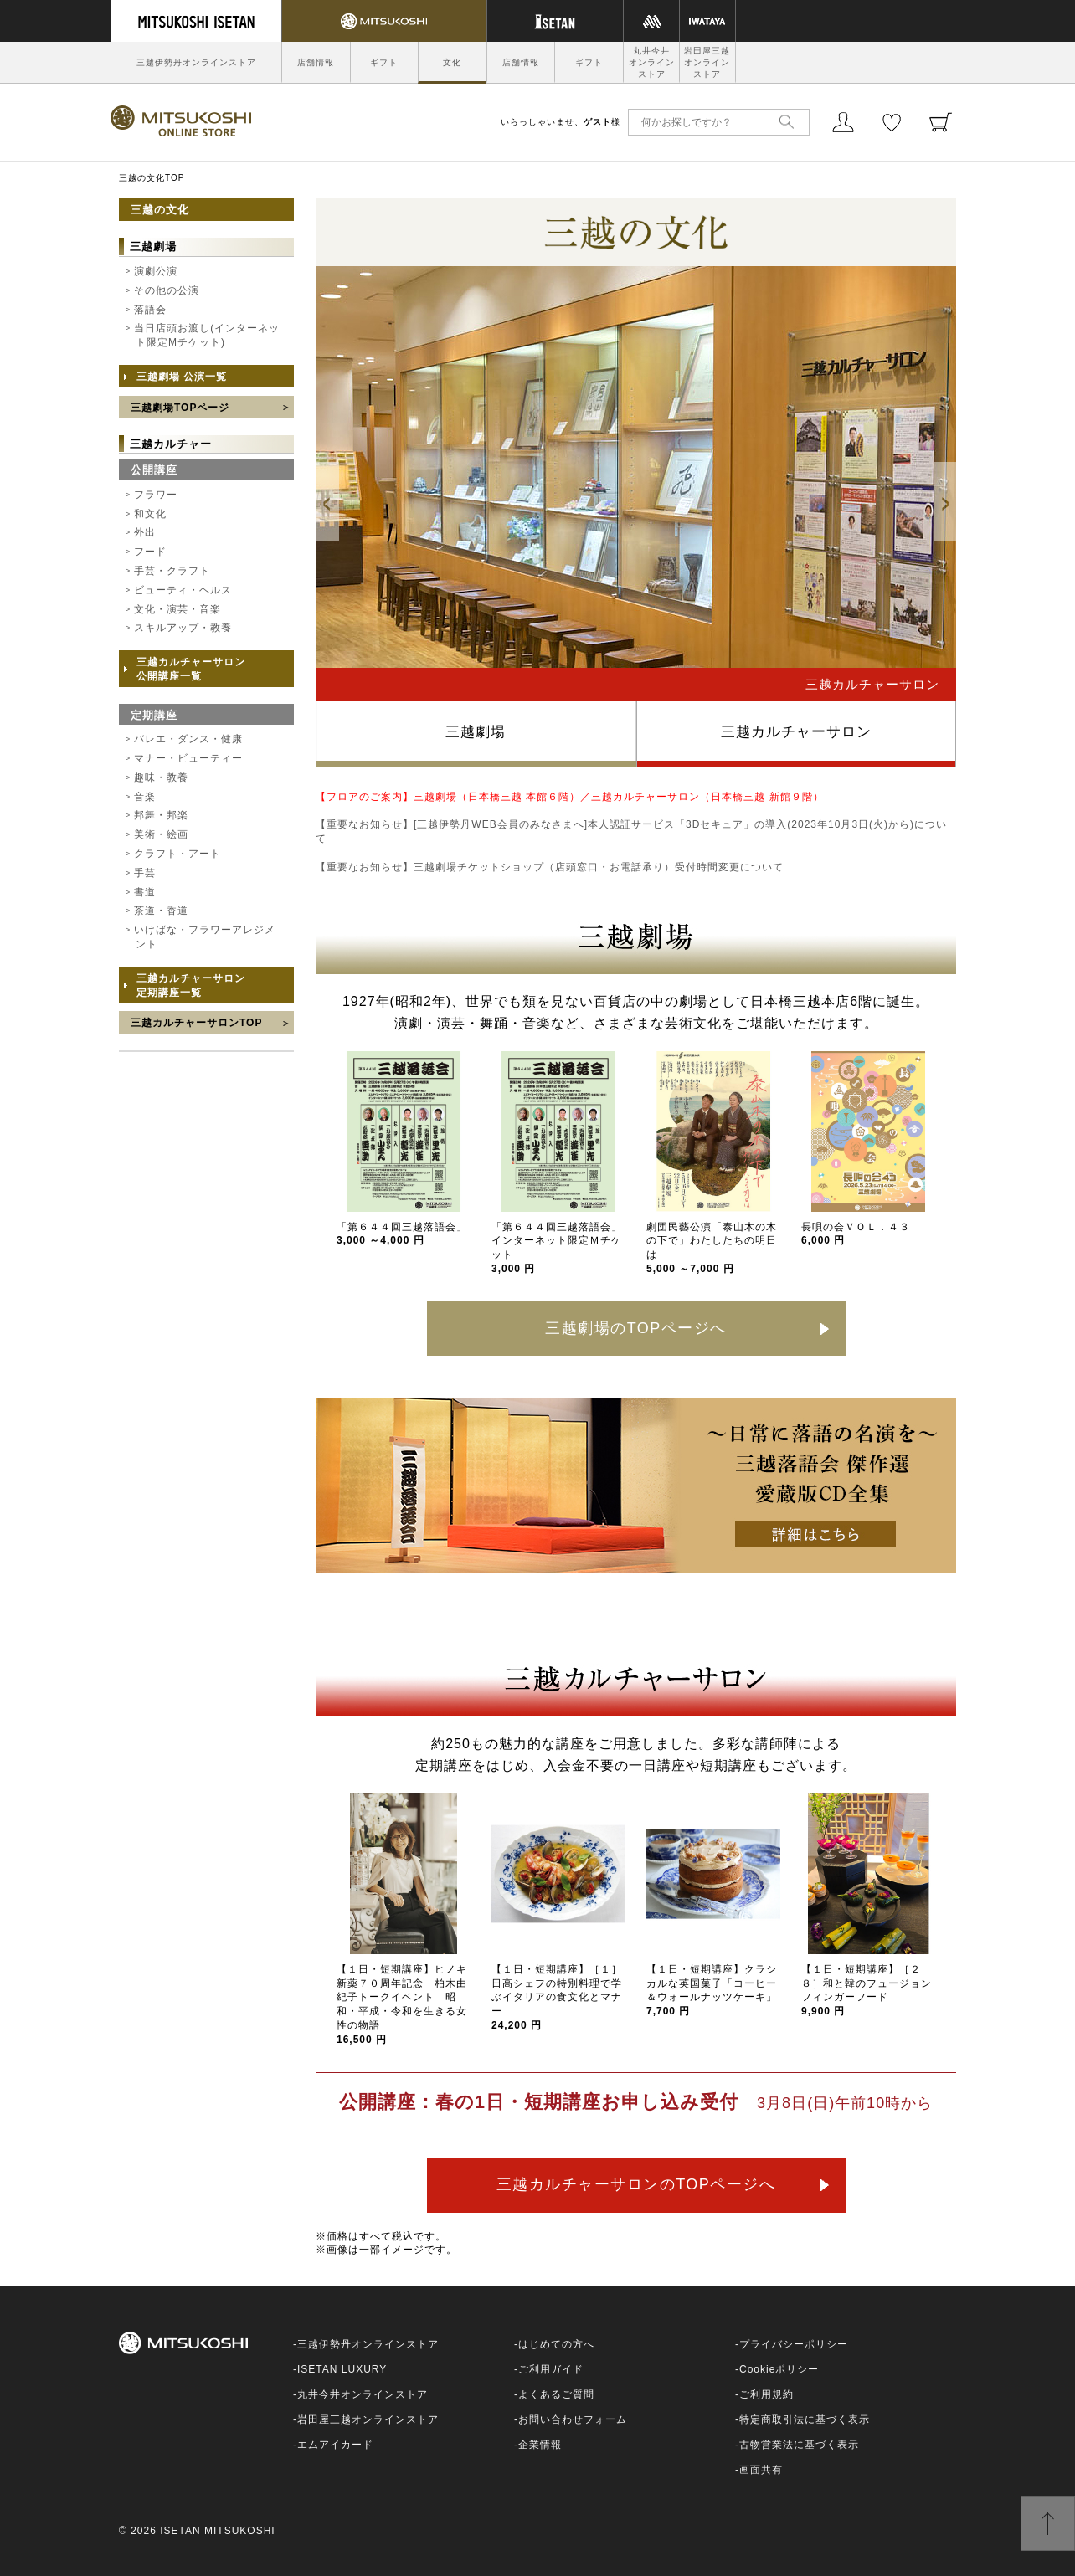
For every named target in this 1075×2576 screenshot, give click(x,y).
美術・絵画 (161, 834)
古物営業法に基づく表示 (799, 2444)
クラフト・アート (177, 854)
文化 (452, 62)
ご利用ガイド (551, 2369)
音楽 (145, 797)
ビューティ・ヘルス (183, 590)
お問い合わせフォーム (572, 2419)
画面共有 (761, 2470)
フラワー (155, 494)
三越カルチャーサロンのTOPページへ (636, 2184)
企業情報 (540, 2444)
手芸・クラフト (172, 571)
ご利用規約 (766, 2394)
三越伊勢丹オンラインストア (196, 62)
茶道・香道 (161, 910)
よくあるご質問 (556, 2394)
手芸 (145, 873)
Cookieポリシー (779, 2369)
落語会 (150, 310)
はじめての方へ (556, 2344)
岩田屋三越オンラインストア (707, 62)
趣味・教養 (161, 777)
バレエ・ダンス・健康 (188, 739)
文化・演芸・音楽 (177, 609)
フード (150, 551)
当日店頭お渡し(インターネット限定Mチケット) (207, 335)
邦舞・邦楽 (161, 815)
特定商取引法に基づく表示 (804, 2419)
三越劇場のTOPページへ (636, 1328)
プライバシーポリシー (793, 2344)
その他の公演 (166, 290)
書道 (145, 892)
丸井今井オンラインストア (652, 62)
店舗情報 (315, 62)
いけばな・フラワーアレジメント (204, 937)
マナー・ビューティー (188, 758)
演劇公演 (155, 271)
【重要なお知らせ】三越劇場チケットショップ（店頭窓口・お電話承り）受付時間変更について (550, 867)
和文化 (150, 514)
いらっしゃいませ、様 (560, 121)
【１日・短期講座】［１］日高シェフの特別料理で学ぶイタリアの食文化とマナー (556, 1997)
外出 (145, 532)
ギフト (384, 62)
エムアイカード (335, 2444)
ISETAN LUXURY (342, 2369)
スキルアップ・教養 (183, 628)
